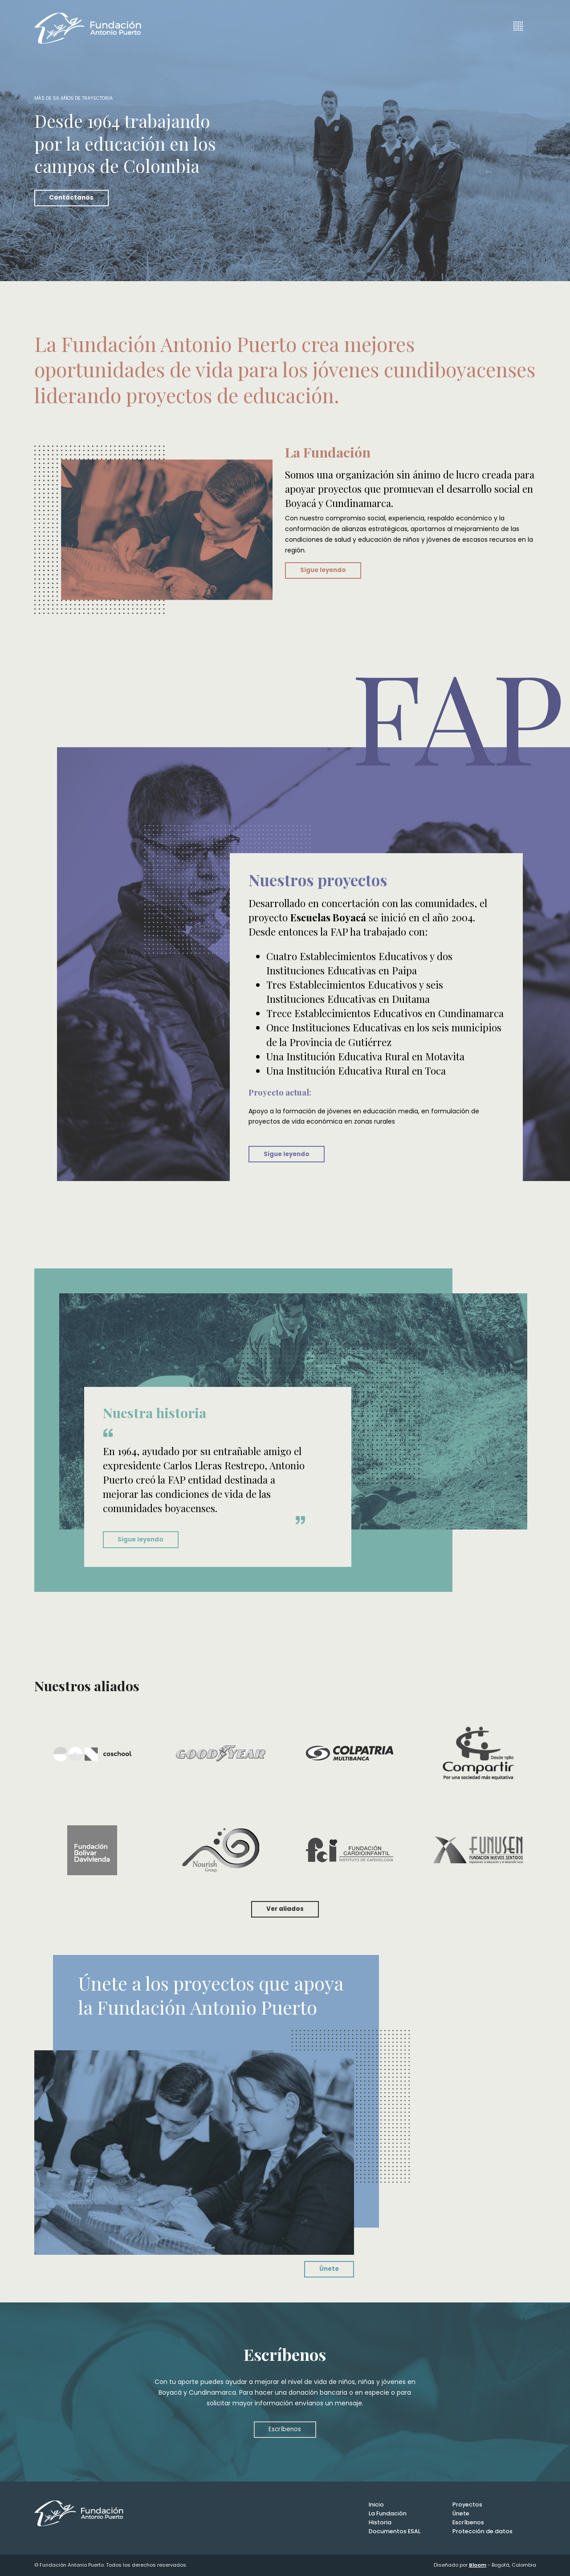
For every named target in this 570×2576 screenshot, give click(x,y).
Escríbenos (285, 2429)
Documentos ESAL (394, 2531)
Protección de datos (482, 2531)
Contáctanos (71, 197)
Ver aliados (285, 1909)
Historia (380, 2522)
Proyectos (467, 2504)
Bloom (477, 2564)
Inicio (376, 2504)
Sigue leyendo (323, 570)
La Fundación (388, 2513)
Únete (329, 2269)
